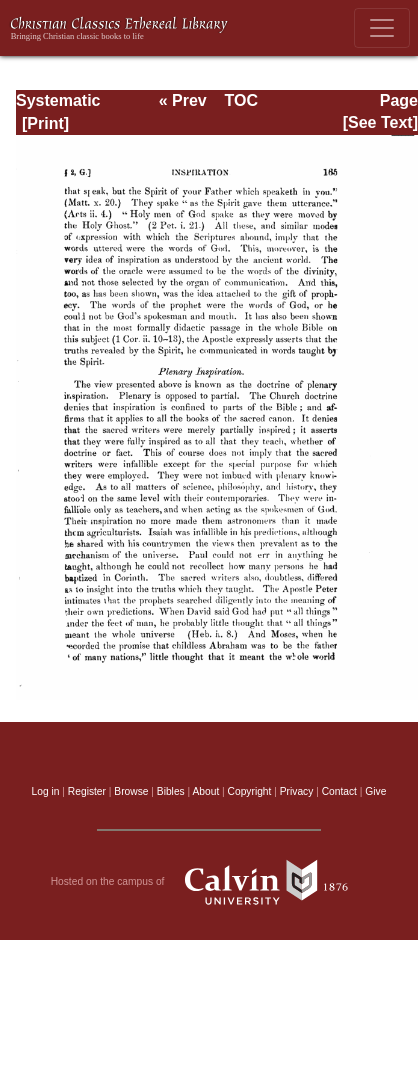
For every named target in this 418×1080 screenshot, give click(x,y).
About (205, 791)
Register (87, 791)
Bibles (171, 791)
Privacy (297, 791)
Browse (131, 791)
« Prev (183, 100)
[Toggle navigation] (382, 28)
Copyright (250, 791)
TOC (240, 100)
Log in (46, 791)
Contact (339, 791)
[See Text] (380, 122)
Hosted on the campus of (209, 882)
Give (375, 791)
